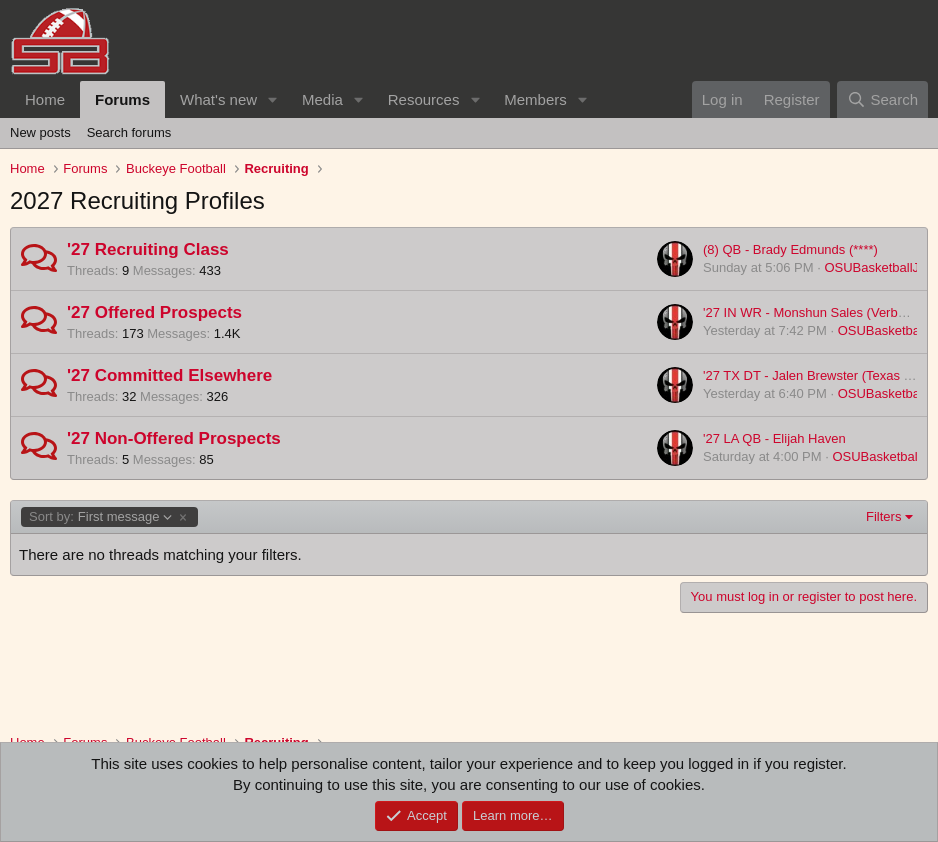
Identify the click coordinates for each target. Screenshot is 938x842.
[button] (273, 99)
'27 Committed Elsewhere (169, 375)
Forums (122, 99)
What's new (218, 99)
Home (45, 99)
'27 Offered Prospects (154, 312)
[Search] (882, 99)
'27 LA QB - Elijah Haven (774, 438)
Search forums (129, 132)
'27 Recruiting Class (148, 249)
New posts (40, 132)
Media (322, 99)
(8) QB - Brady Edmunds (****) (790, 249)
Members (535, 99)
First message (101, 517)
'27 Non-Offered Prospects (174, 438)
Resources (424, 99)
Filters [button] (883, 516)
